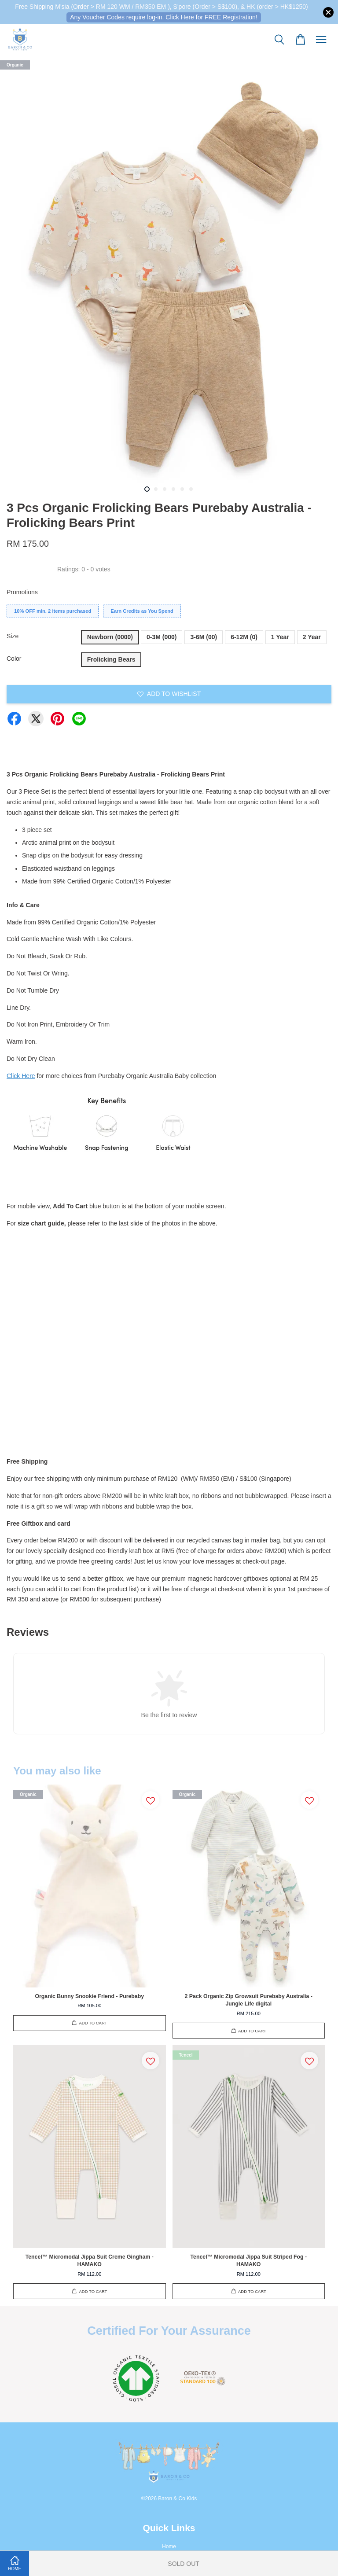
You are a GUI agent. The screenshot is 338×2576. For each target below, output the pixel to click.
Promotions (22, 592)
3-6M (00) (203, 636)
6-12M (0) (244, 636)
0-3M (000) (161, 636)
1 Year (280, 636)
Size (12, 636)
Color (14, 658)
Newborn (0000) (110, 636)
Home (169, 2546)
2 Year (312, 636)
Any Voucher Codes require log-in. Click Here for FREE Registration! (163, 17)
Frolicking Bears (111, 659)
